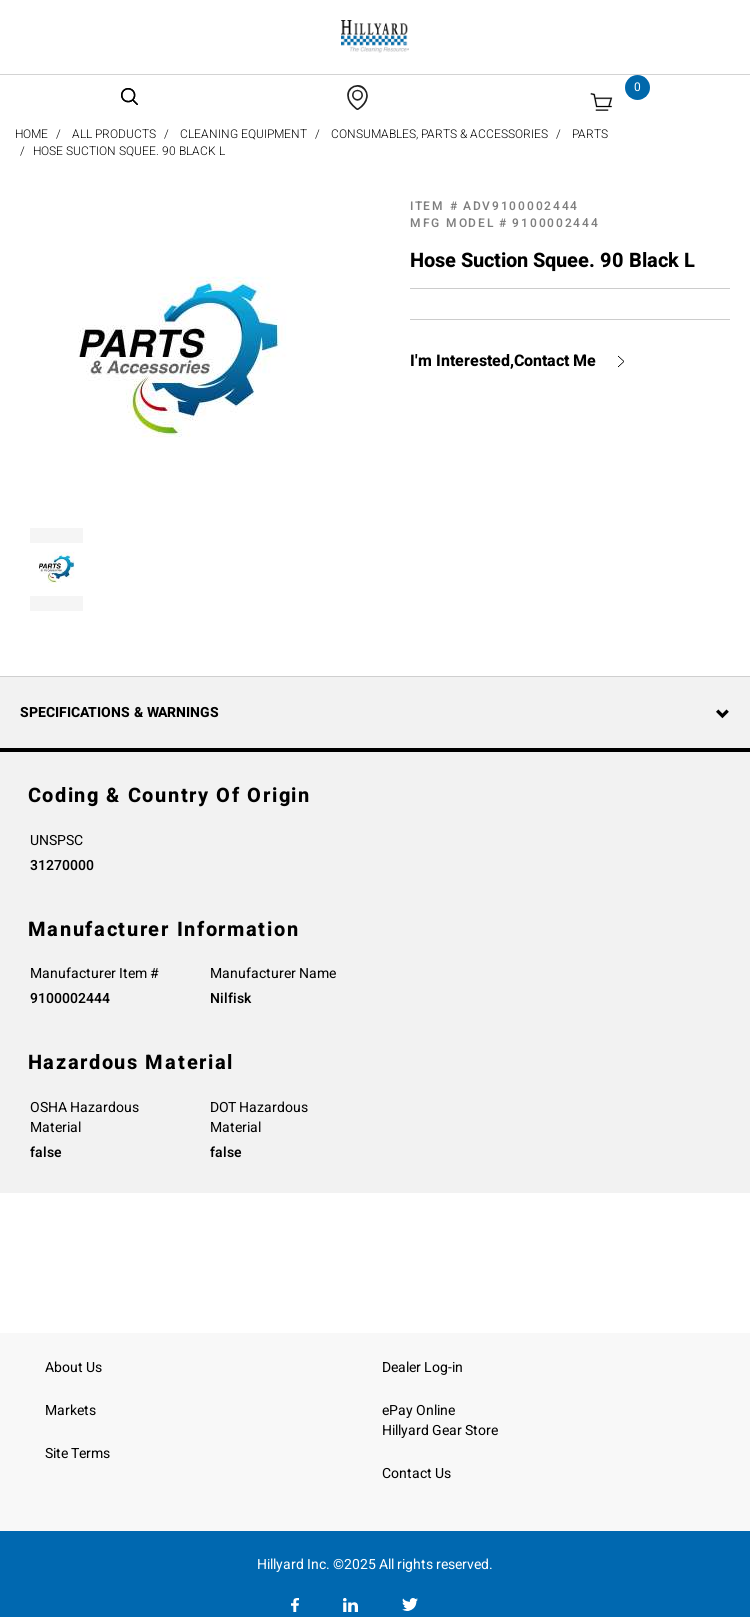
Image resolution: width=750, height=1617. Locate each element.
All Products (114, 134)
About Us (73, 1367)
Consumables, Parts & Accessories (439, 134)
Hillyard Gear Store (440, 1430)
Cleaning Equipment (243, 134)
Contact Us (416, 1473)
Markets (70, 1410)
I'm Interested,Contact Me (503, 361)
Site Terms (77, 1453)
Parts (590, 134)
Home (31, 134)
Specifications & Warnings (119, 712)
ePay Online (418, 1410)
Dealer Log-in (422, 1367)
